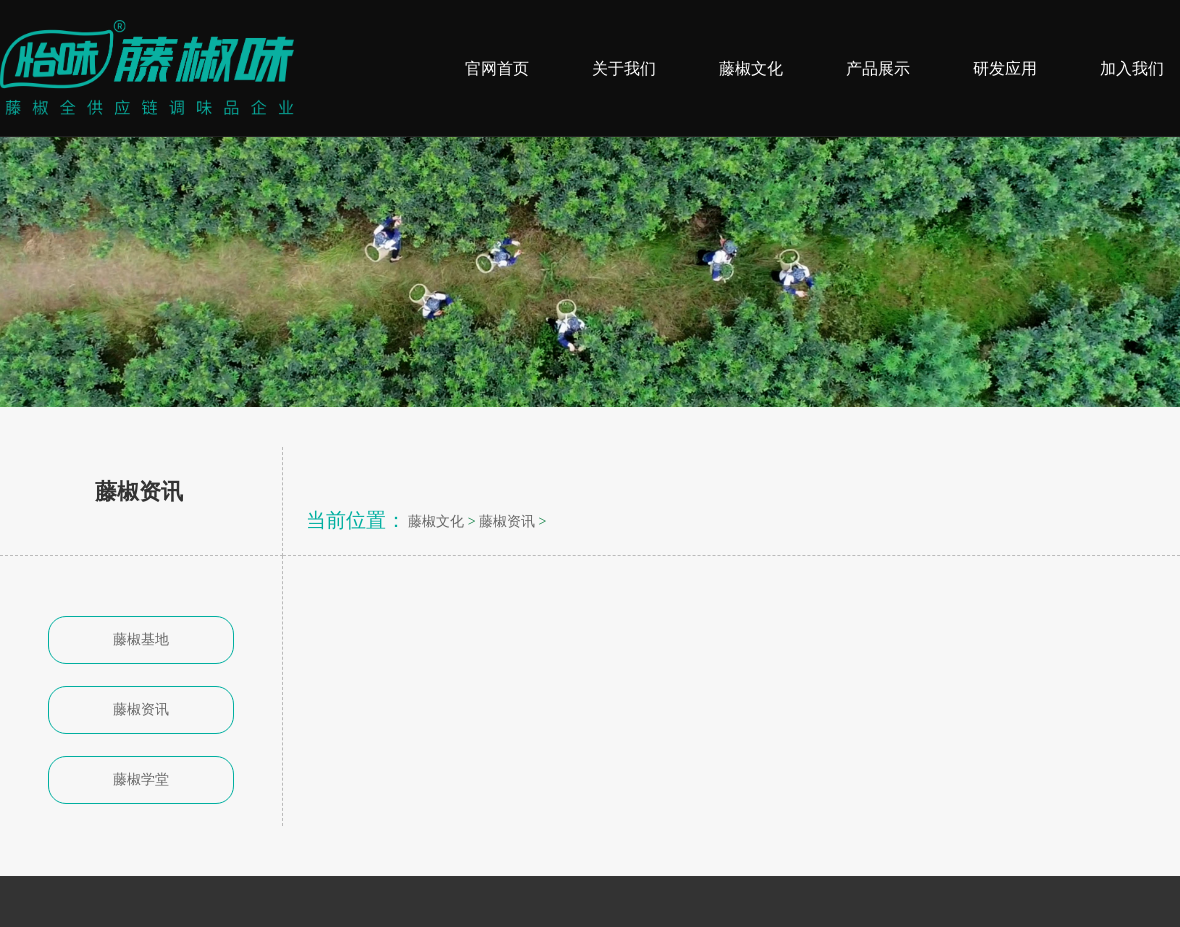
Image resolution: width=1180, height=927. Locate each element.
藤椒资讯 (141, 709)
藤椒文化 (751, 68)
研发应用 (1005, 68)
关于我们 (624, 68)
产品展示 (878, 68)
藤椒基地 (141, 639)
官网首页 (497, 68)
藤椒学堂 (141, 779)
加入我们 (1132, 68)
